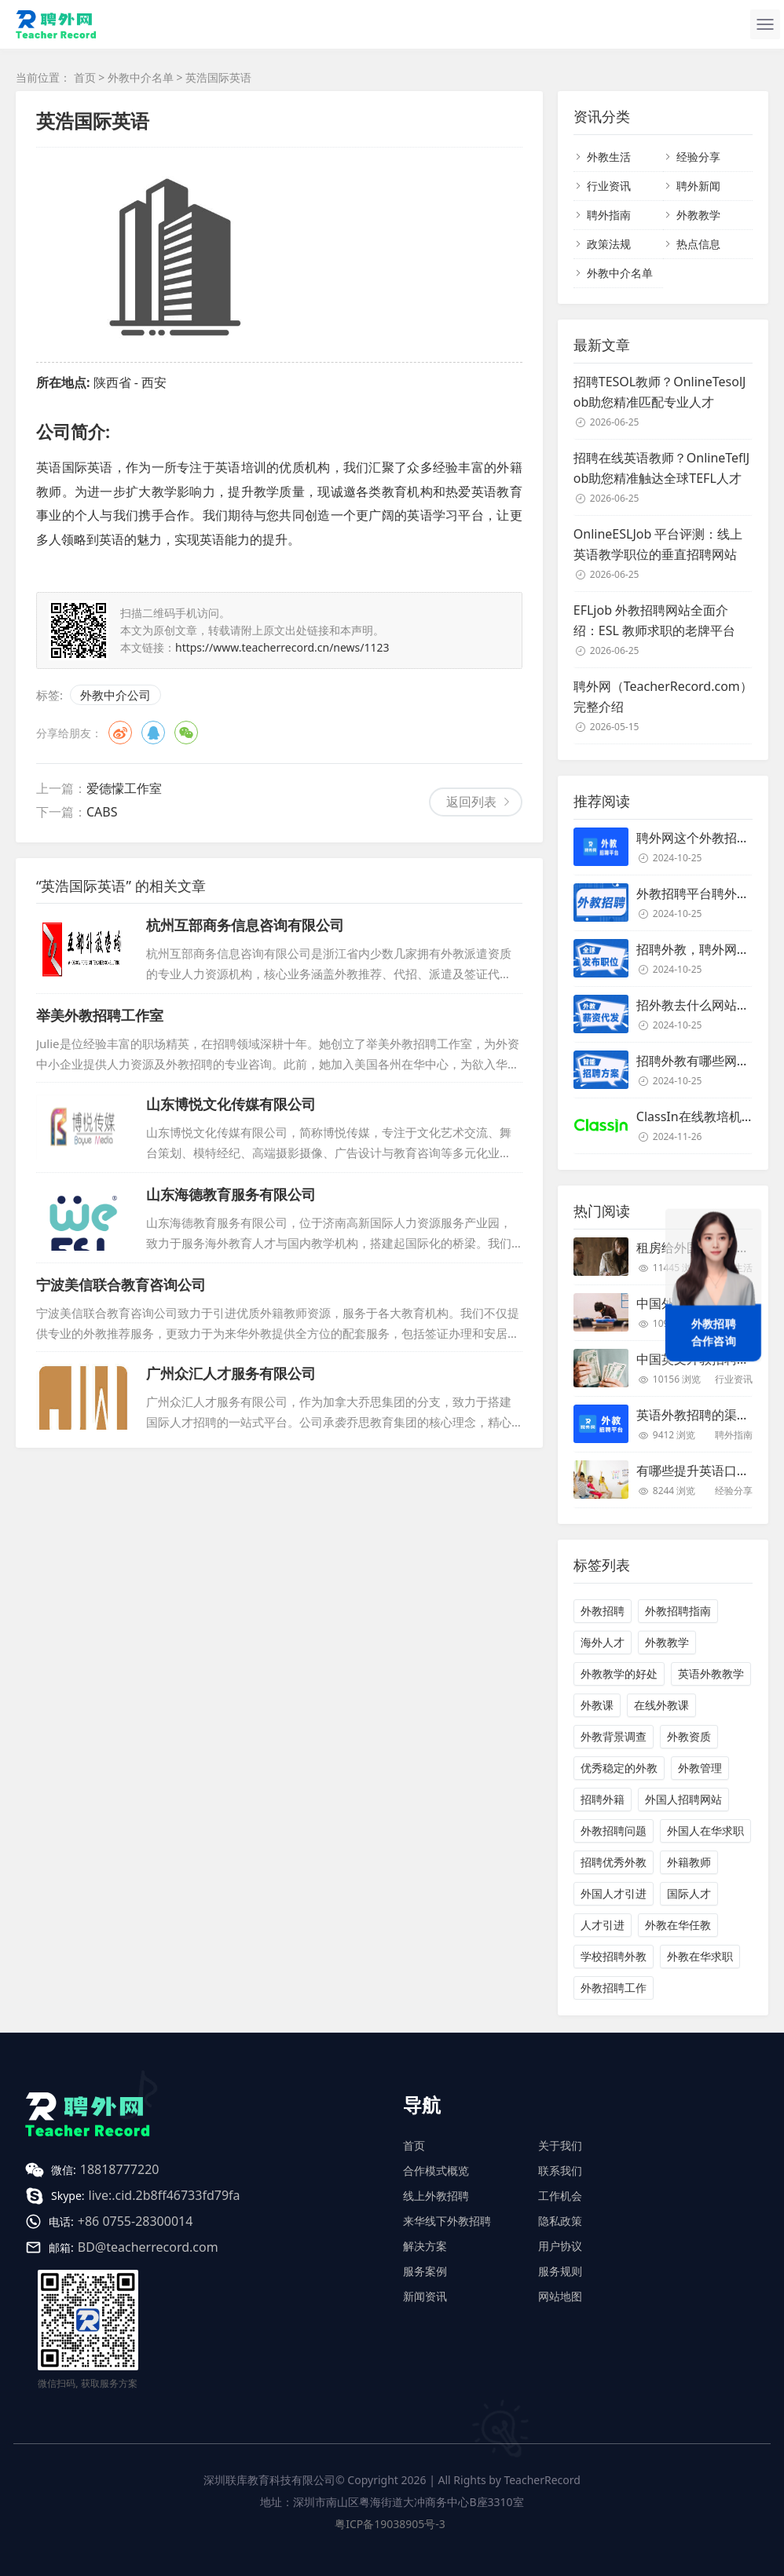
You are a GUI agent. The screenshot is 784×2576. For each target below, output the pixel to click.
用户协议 (560, 2245)
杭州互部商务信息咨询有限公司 (245, 924)
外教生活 (609, 156)
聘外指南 (609, 214)
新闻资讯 (425, 2296)
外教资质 (689, 1736)
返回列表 (471, 801)
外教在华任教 (678, 1924)
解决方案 (425, 2245)
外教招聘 (603, 1610)
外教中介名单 (141, 77)
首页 (85, 77)
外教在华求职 (700, 1956)
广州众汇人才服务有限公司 (231, 1373)
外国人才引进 (614, 1893)
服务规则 (560, 2271)
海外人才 (603, 1642)
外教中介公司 (115, 695)
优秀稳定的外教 (619, 1767)
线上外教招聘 (436, 2195)
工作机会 (560, 2195)
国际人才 (689, 1893)
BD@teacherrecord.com (148, 2247)
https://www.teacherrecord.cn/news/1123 (282, 647)
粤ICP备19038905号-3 (390, 2523)
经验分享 (698, 156)
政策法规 (609, 243)
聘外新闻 (698, 185)
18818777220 (119, 2169)
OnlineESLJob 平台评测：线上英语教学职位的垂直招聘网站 (658, 544)
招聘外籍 (603, 1799)
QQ (153, 732)
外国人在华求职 (705, 1830)
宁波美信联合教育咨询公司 (121, 1284)
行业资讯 (609, 185)
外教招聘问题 (614, 1830)
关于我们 (560, 2145)
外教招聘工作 (614, 1987)
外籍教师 (689, 1861)
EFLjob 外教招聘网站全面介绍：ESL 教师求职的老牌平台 (654, 620)
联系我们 (560, 2170)
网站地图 (560, 2296)
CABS (102, 811)
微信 (186, 732)
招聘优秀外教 (614, 1861)
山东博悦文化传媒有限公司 (231, 1103)
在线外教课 (661, 1704)
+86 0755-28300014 (135, 2221)
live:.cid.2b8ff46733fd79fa (164, 2195)
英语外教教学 (711, 1673)
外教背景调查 (614, 1736)
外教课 (597, 1704)
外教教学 (698, 214)
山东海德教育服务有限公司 (231, 1194)
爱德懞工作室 (124, 788)
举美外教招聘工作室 (99, 1015)
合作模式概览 (436, 2170)
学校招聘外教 (614, 1956)
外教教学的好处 (619, 1673)
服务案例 (425, 2271)
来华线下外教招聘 (447, 2220)
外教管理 (700, 1767)
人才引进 (603, 1924)
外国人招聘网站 (683, 1799)
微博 (120, 732)
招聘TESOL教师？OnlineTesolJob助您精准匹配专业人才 (659, 392)
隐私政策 (560, 2220)
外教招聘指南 (678, 1610)
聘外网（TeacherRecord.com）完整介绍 (663, 696)
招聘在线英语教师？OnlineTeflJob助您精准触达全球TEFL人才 (661, 468)
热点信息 (698, 243)
